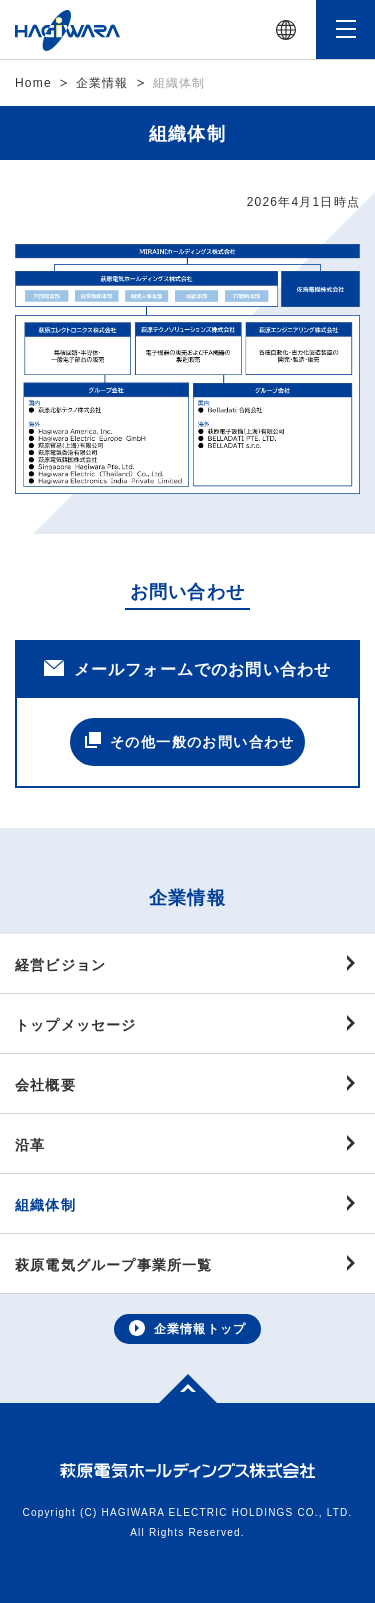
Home (33, 83)
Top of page (177, 1386)
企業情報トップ (187, 1328)
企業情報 (102, 83)
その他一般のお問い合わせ (190, 741)
